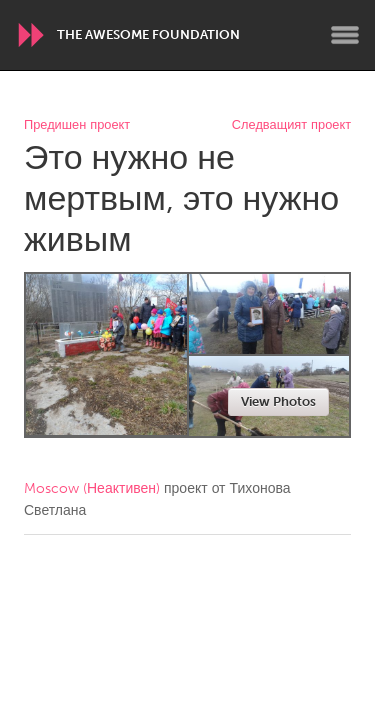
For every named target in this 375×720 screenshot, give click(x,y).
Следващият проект (291, 125)
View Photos (278, 401)
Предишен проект (77, 125)
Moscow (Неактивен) (92, 488)
